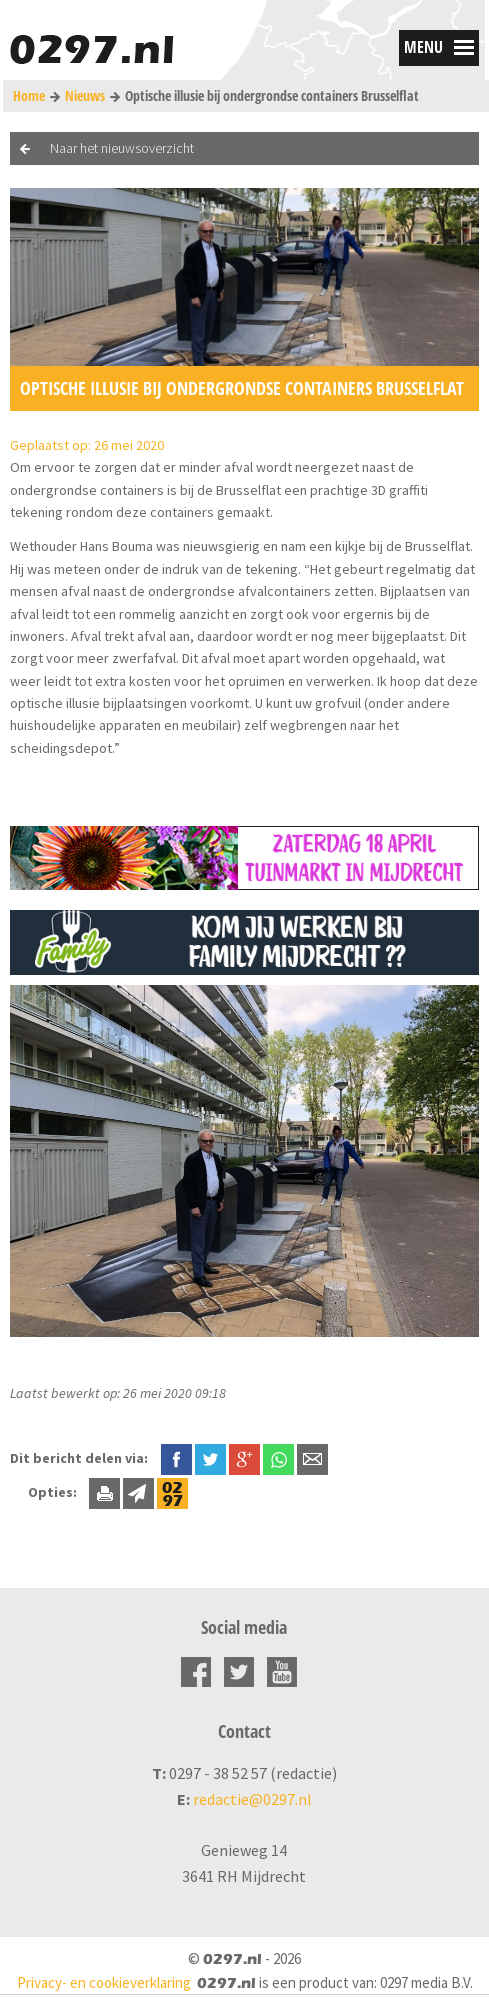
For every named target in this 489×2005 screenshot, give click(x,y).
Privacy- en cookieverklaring (104, 1982)
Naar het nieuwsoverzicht (122, 148)
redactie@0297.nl (252, 1799)
